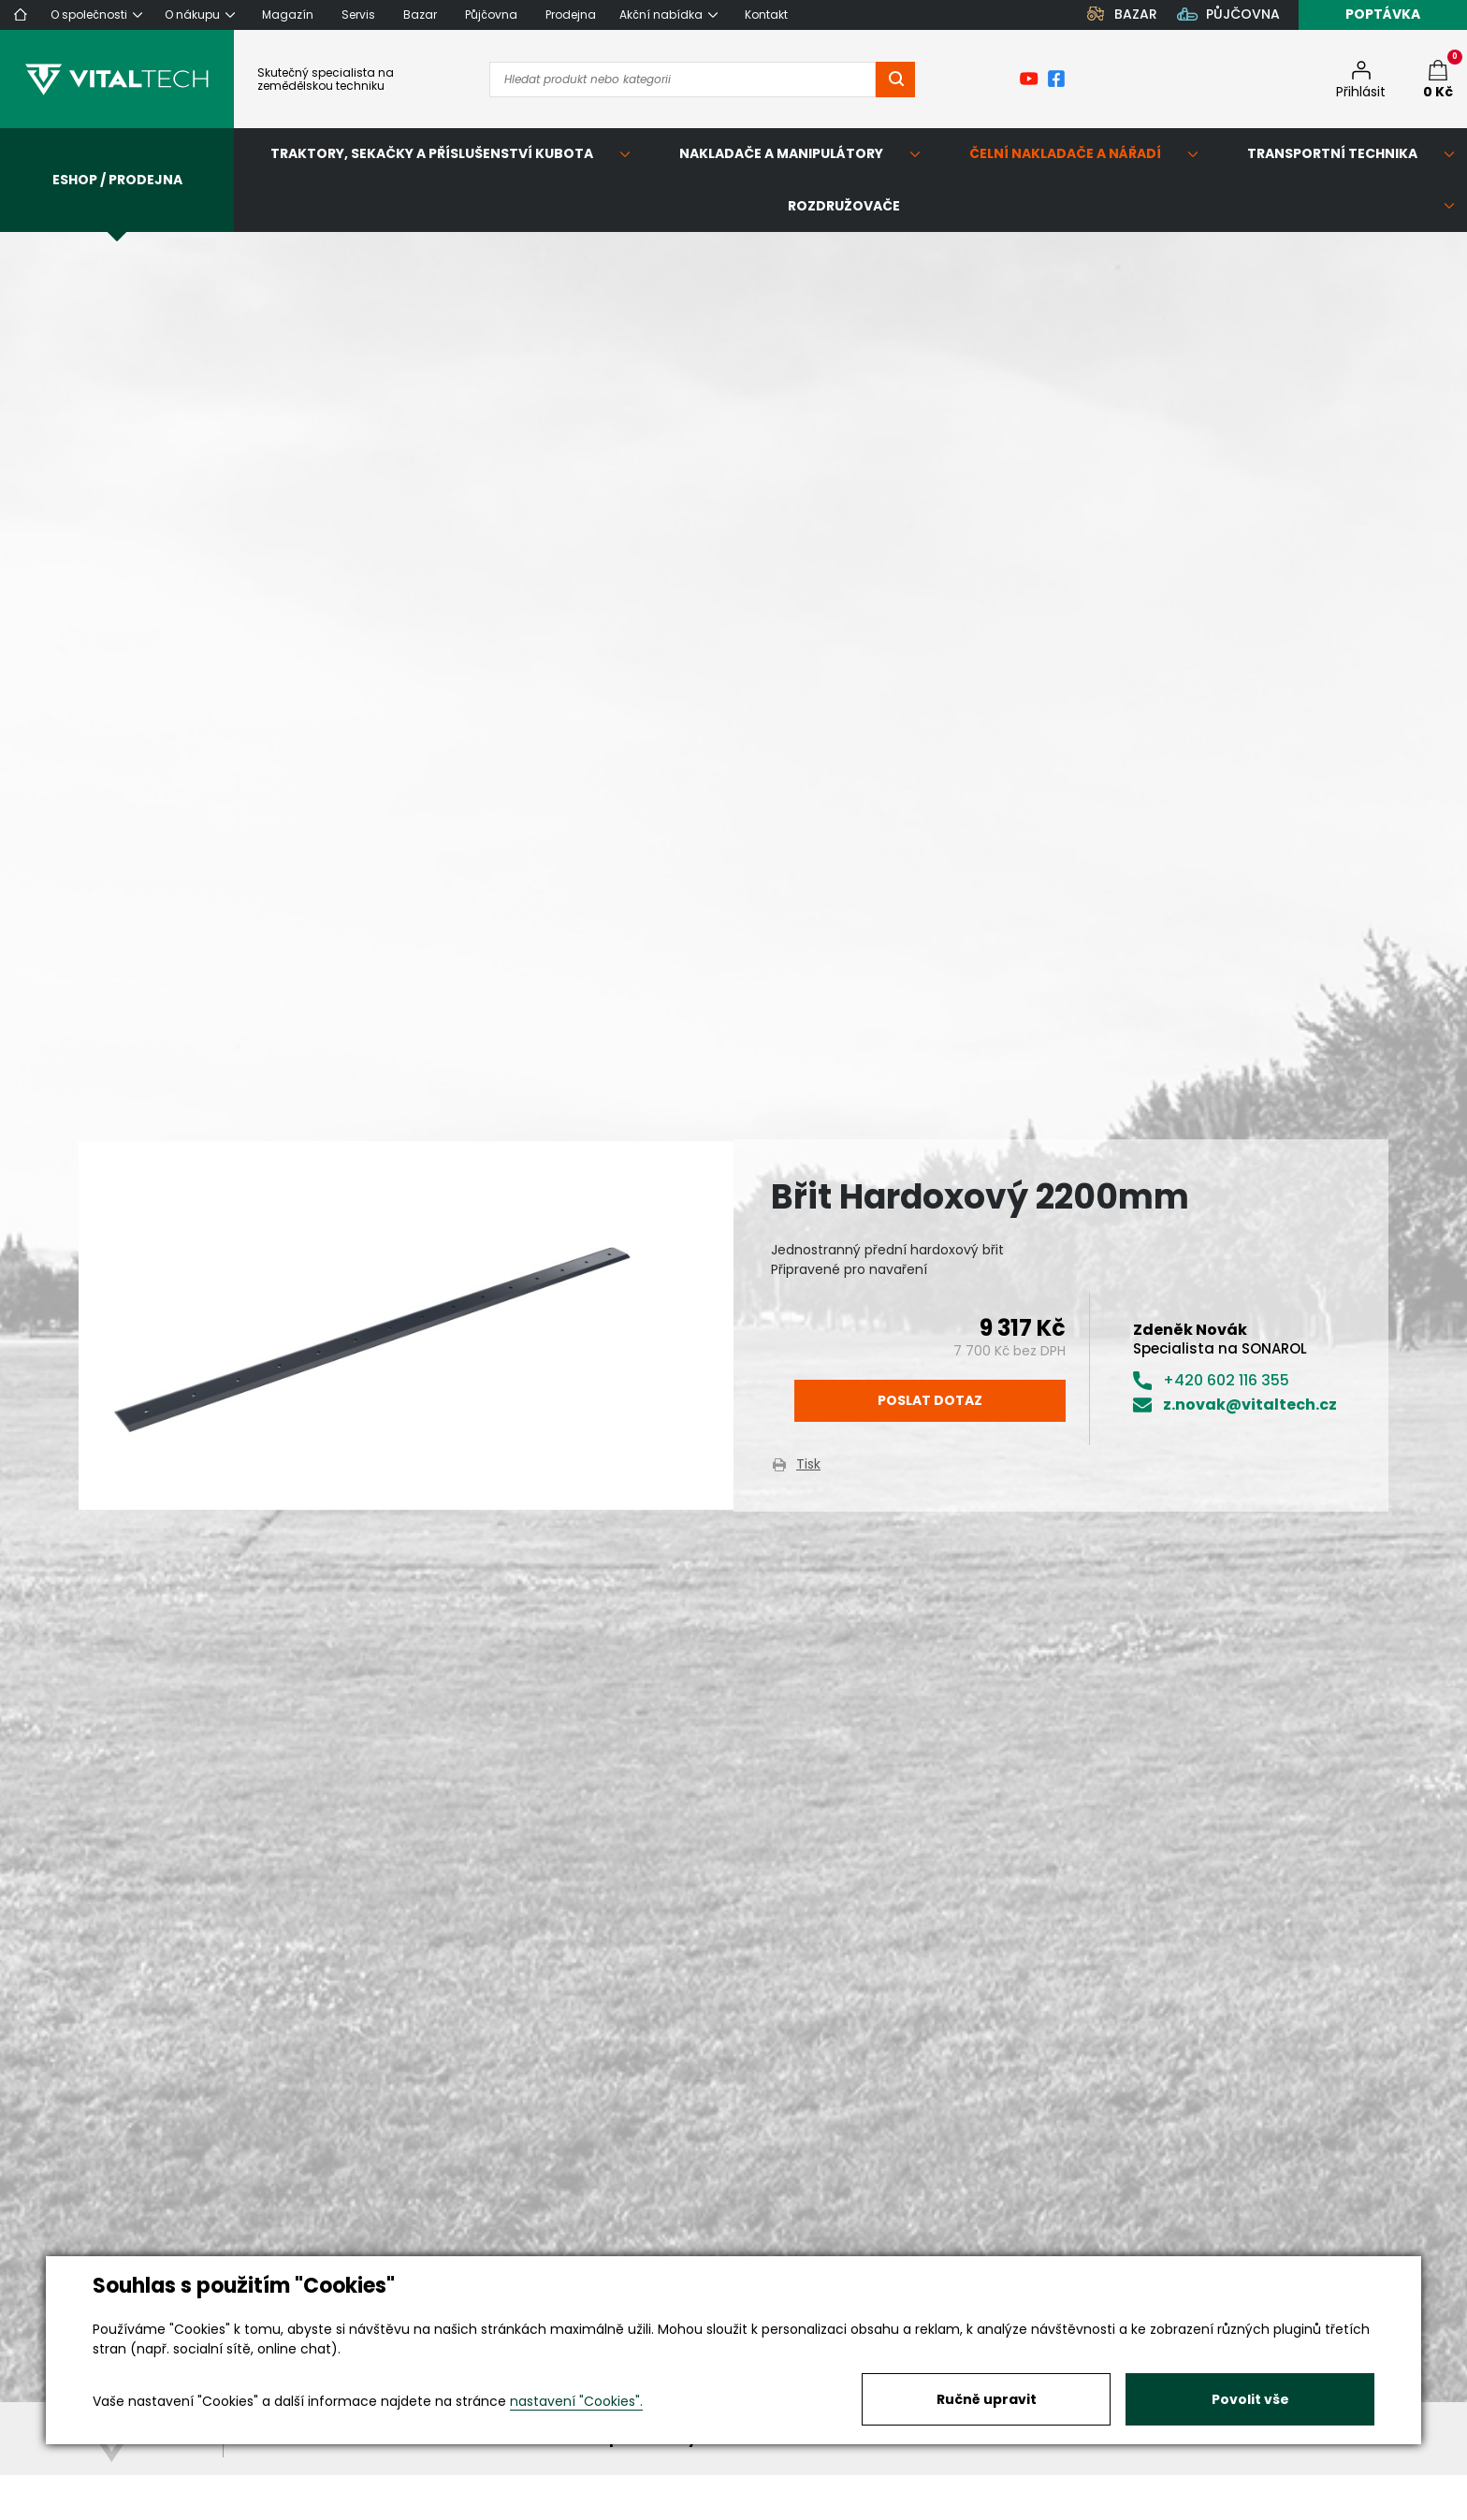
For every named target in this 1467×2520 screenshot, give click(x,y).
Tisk (808, 1464)
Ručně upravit (987, 2399)
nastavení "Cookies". (576, 2401)
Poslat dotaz (930, 1400)
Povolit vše (1250, 2399)
